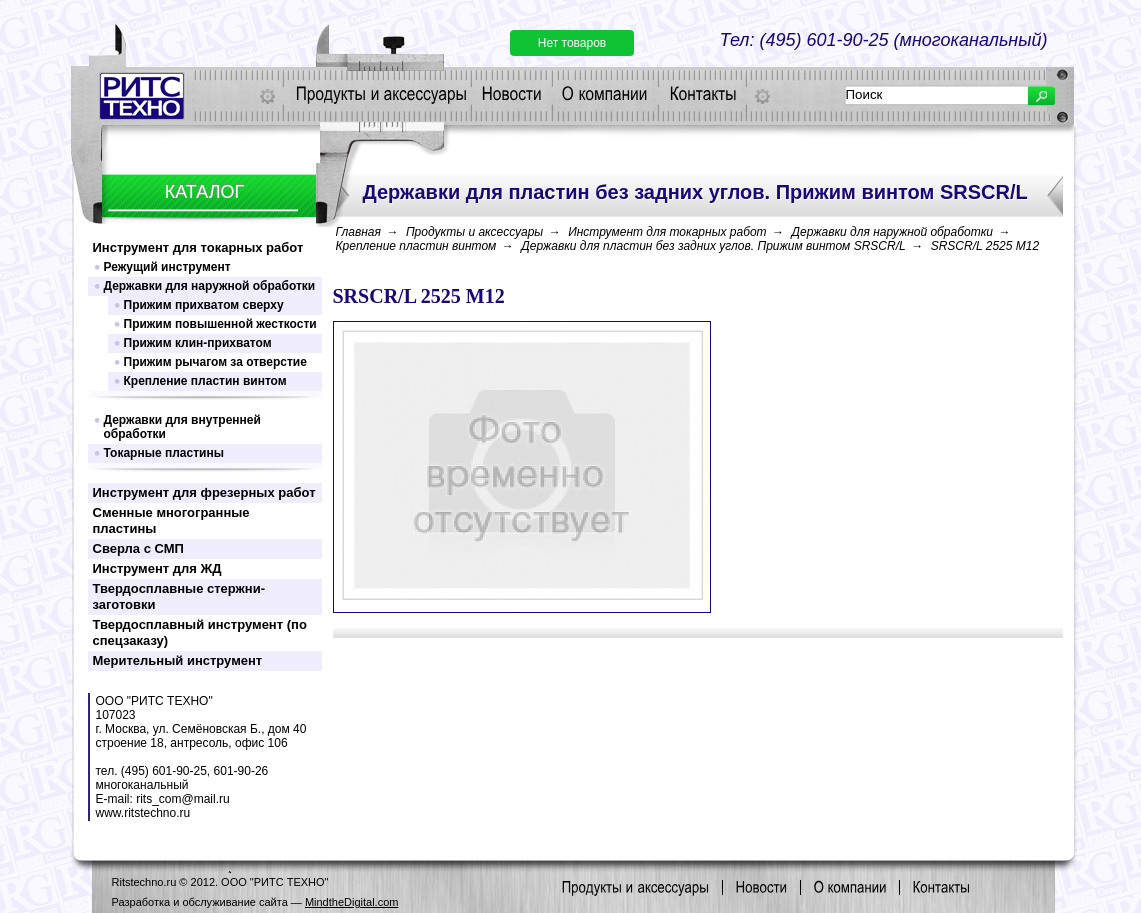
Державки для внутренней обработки (182, 427)
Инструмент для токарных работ (198, 247)
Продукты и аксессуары (474, 232)
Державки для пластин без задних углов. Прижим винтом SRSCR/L (713, 246)
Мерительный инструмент (178, 660)
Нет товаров (572, 43)
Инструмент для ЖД (157, 568)
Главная (358, 232)
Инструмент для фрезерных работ (204, 492)
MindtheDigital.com (352, 902)
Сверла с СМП (138, 548)
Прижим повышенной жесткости (220, 324)
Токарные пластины (164, 453)
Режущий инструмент (167, 267)
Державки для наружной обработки (210, 286)
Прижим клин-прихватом (198, 343)
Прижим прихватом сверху (204, 305)
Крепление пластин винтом (205, 381)
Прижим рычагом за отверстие (215, 362)
